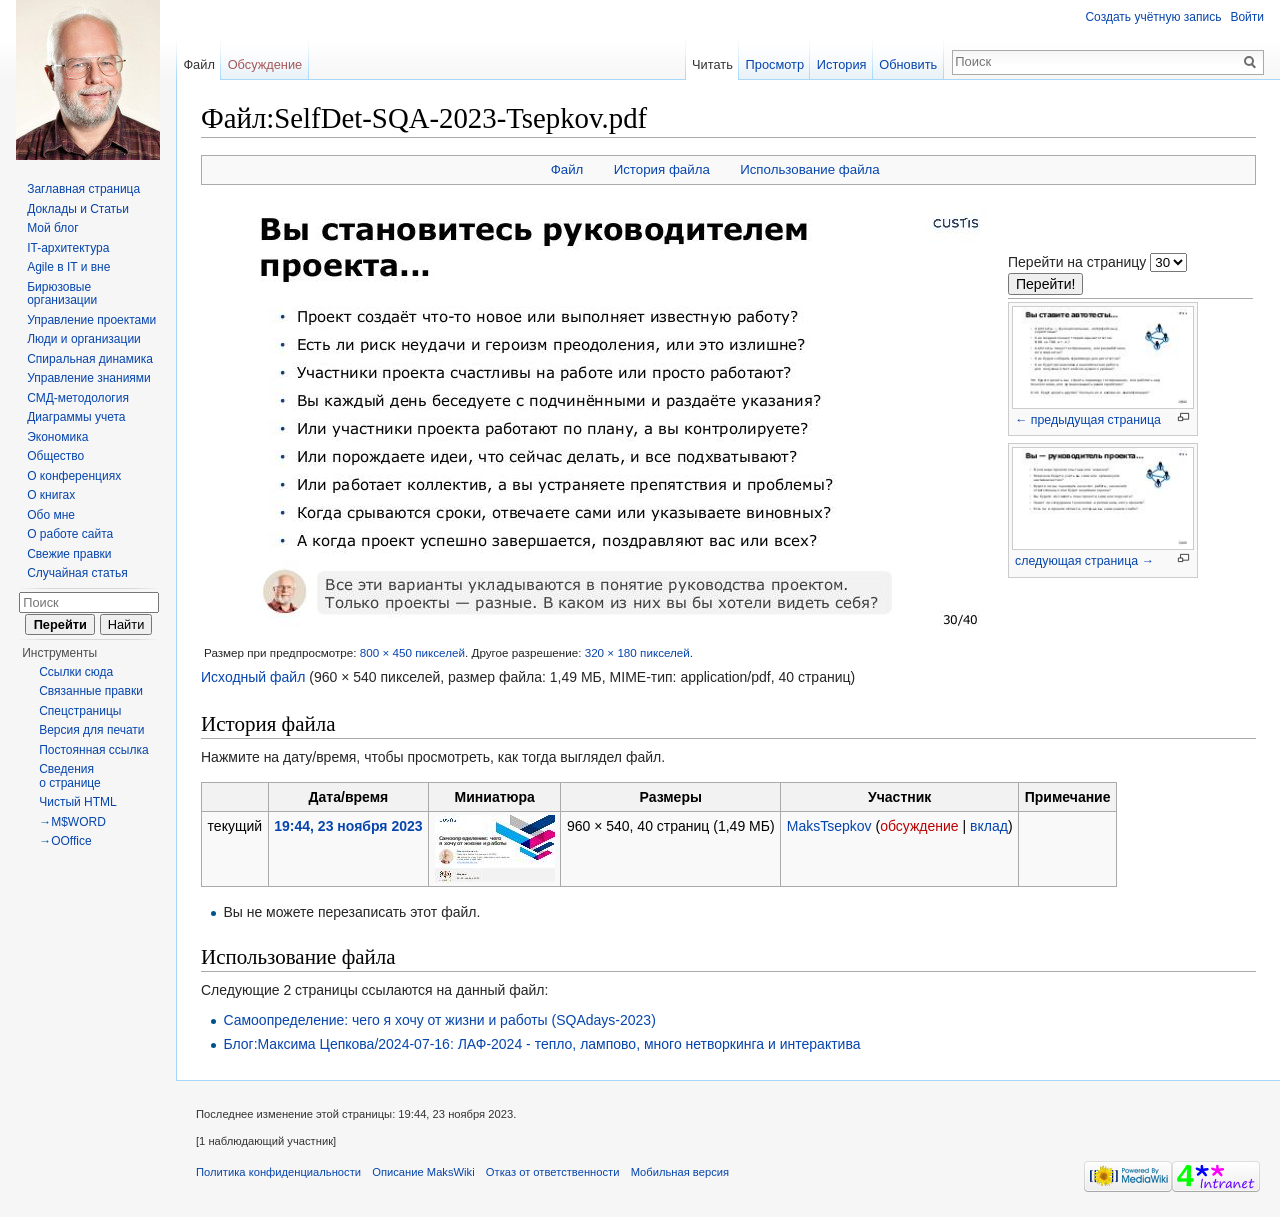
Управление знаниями (89, 378)
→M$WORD (72, 822)
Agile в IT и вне (68, 267)
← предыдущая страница (1088, 420)
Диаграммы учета (76, 417)
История (842, 64)
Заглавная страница (83, 189)
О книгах (51, 495)
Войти (1247, 17)
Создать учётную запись (1153, 17)
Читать (712, 64)
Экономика (57, 437)
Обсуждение (265, 64)
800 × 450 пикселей (412, 652)
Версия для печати (91, 730)
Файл (567, 169)
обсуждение (919, 826)
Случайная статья (77, 573)
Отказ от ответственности (553, 1172)
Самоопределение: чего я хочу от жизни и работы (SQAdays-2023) (439, 1020)
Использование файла (810, 169)
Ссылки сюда (76, 672)
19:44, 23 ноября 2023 (348, 826)
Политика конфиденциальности (278, 1172)
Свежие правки (69, 554)
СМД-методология (78, 398)
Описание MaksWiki (423, 1172)
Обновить (908, 64)
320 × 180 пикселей (637, 652)
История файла (662, 169)
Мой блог (52, 228)
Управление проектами (91, 320)
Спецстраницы (80, 711)
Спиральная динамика (90, 359)
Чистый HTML (78, 802)
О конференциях (74, 476)
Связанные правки (91, 691)
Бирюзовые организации (62, 294)
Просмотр (775, 64)
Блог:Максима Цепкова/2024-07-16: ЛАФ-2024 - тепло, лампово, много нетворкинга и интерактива (541, 1044)
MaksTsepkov (829, 826)
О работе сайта (70, 534)
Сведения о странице (70, 776)
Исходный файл (253, 677)
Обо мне (51, 515)
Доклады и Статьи (78, 209)
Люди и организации (84, 339)
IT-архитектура (68, 248)
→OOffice (65, 841)
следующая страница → (1084, 561)
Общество (55, 456)
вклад (989, 826)
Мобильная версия (680, 1172)
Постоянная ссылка (93, 750)
